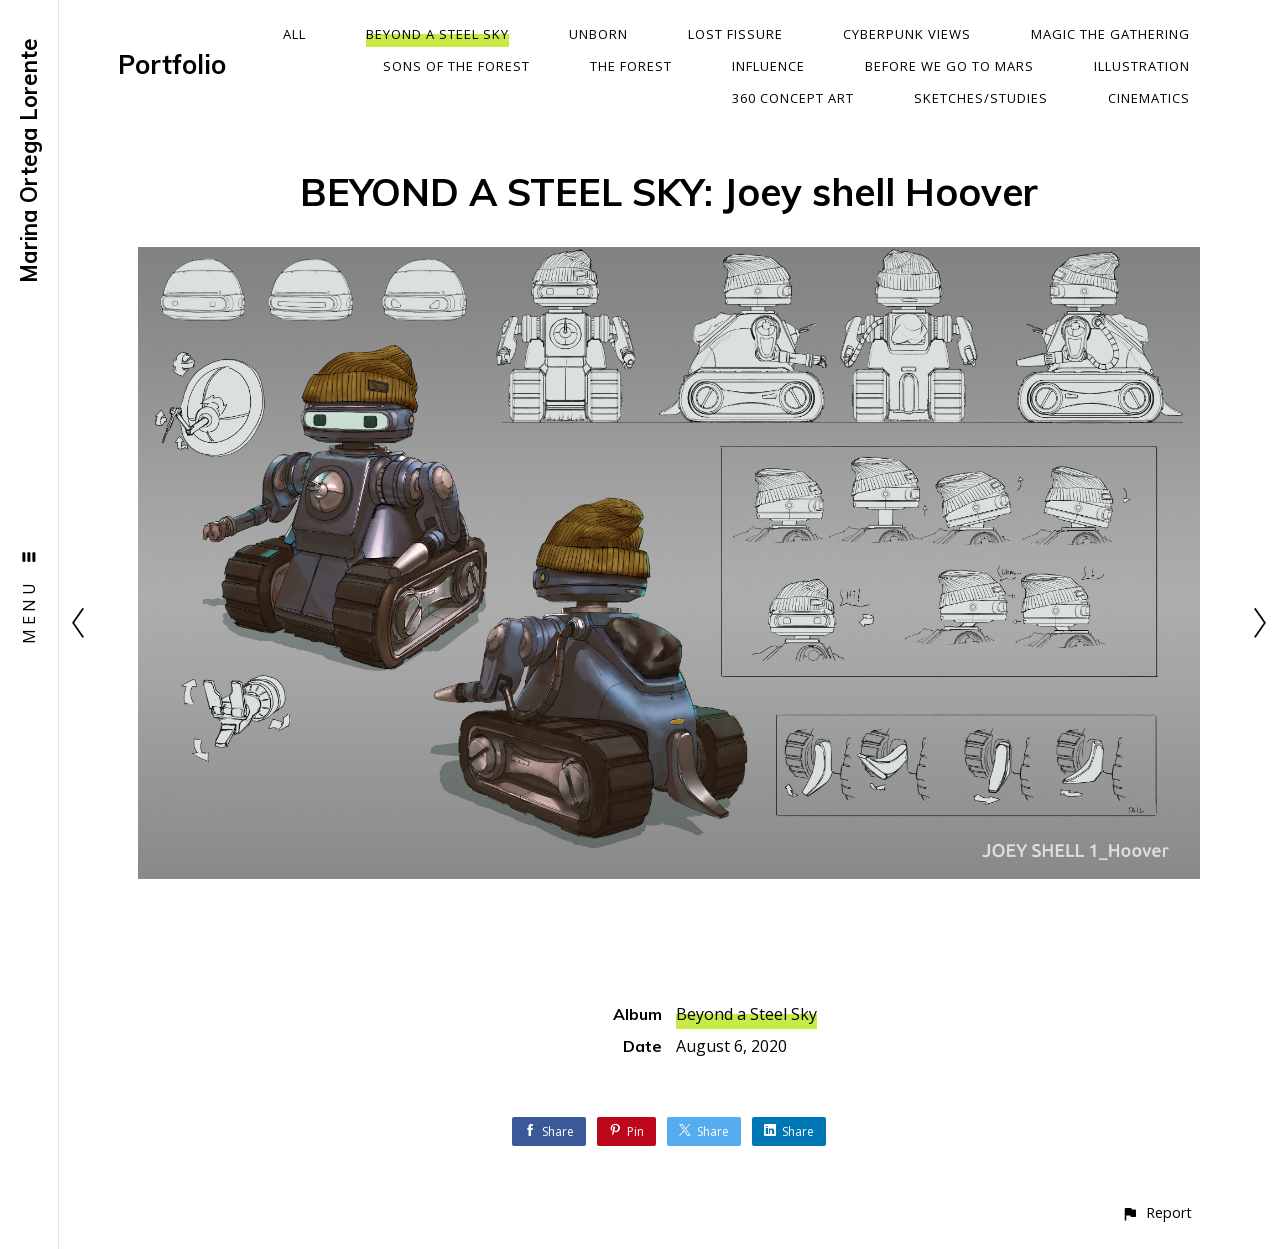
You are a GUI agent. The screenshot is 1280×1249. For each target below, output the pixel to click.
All (294, 34)
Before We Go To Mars (949, 66)
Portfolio (172, 64)
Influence (768, 66)
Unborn (598, 34)
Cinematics (1149, 98)
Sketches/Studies (981, 98)
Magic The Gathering (1110, 34)
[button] (1156, 1212)
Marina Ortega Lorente (29, 160)
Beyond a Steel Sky (437, 34)
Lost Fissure (735, 34)
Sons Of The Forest (456, 66)
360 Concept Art (793, 98)
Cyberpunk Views (907, 34)
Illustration (1142, 66)
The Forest (631, 66)
